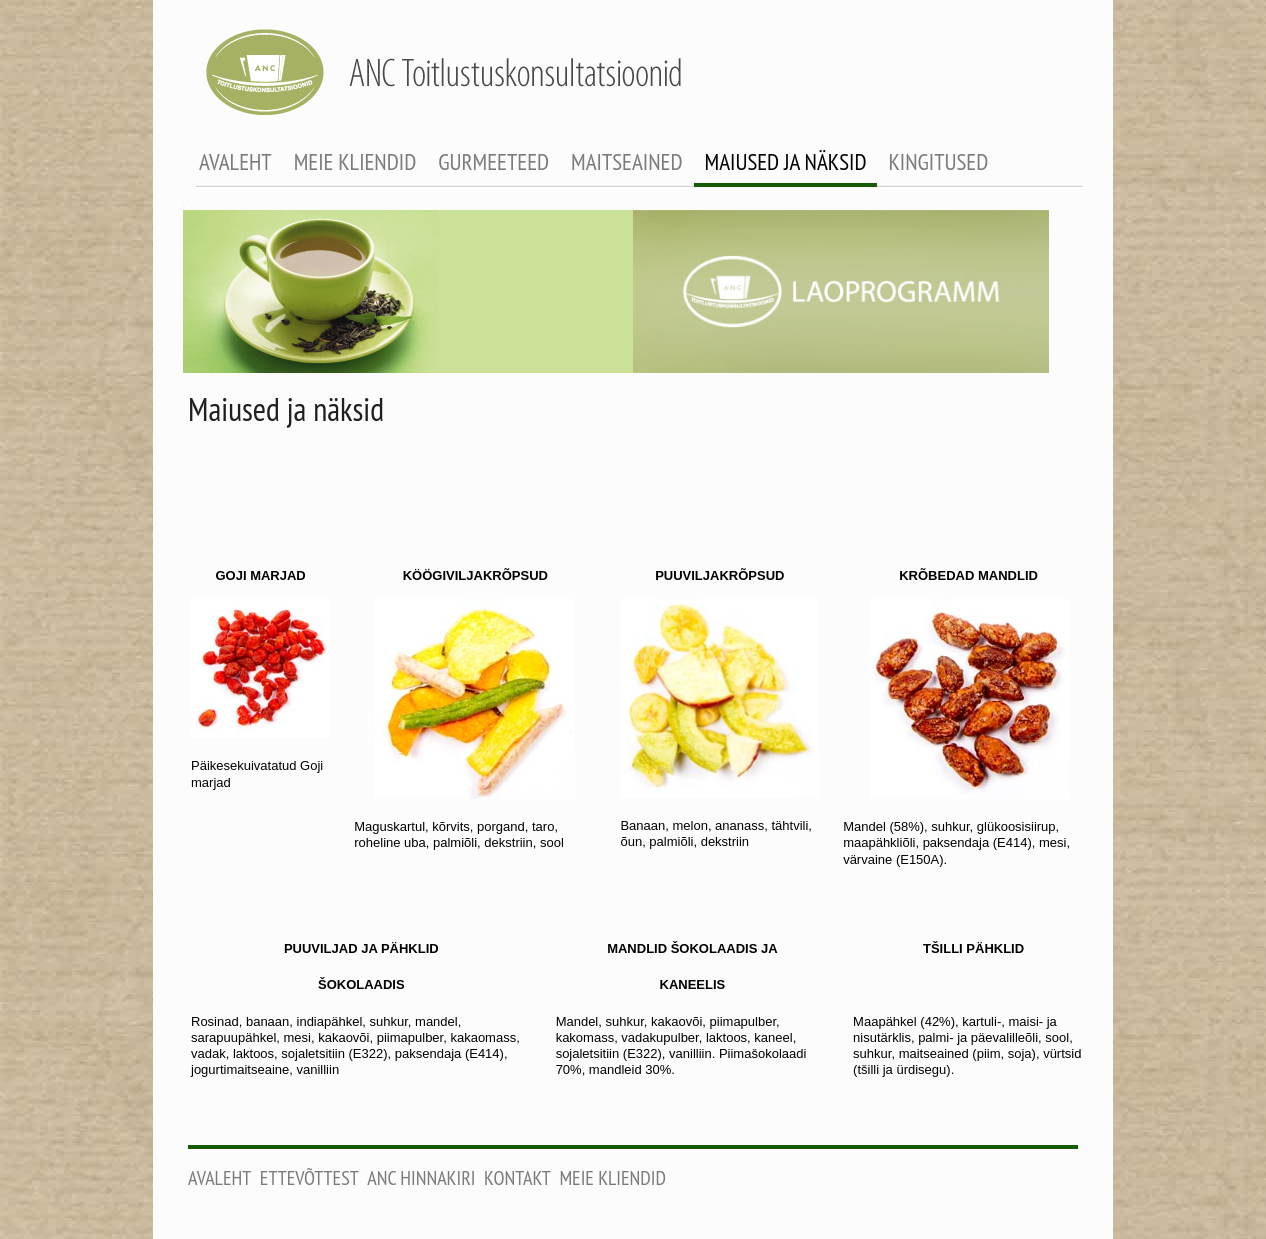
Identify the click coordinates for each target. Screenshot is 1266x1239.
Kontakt (517, 1178)
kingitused (938, 161)
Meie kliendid (612, 1178)
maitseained (626, 161)
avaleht (235, 161)
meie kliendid (355, 161)
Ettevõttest (309, 1178)
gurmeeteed (493, 161)
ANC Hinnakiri (421, 1178)
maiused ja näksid (786, 161)
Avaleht (219, 1178)
